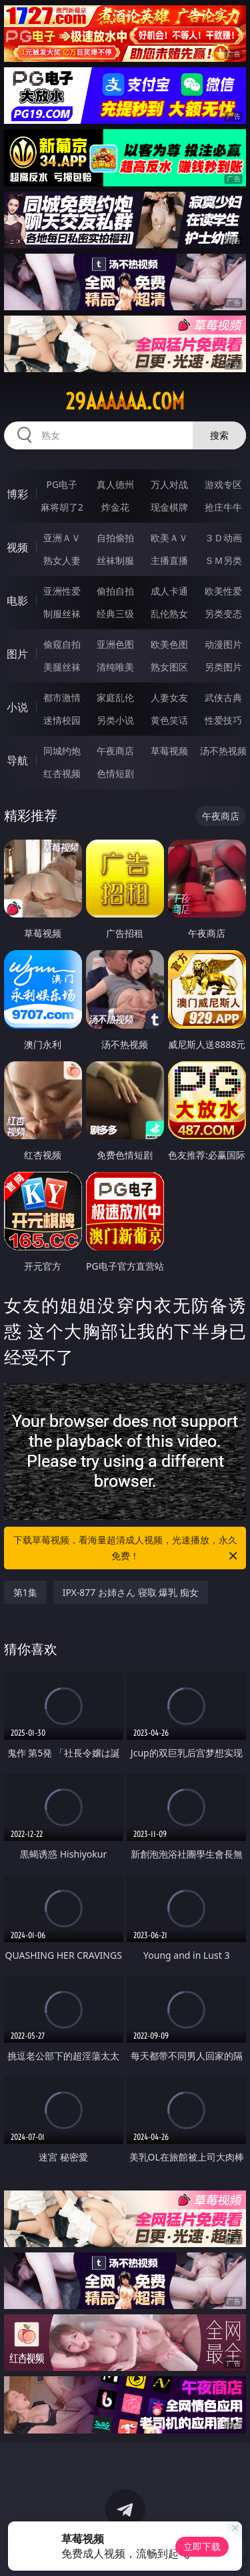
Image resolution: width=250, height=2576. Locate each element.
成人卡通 (169, 591)
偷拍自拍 (115, 591)
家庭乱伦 (115, 697)
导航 (17, 760)
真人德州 (115, 484)
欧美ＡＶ (169, 537)
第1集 (25, 1592)
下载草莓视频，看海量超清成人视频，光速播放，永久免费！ (126, 1548)
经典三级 (115, 613)
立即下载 (202, 2546)
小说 (17, 707)
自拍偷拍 (115, 537)
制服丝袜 (62, 613)
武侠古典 (223, 697)
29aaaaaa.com (125, 401)
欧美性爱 (223, 591)
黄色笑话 (169, 720)
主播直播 (169, 560)
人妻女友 (169, 697)
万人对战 (169, 484)
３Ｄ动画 (223, 537)
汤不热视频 (223, 750)
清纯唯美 (115, 666)
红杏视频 (62, 773)
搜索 (219, 435)
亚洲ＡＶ (62, 537)
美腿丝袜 (62, 666)
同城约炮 (62, 750)
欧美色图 (169, 644)
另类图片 (223, 666)
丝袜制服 (115, 560)
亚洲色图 (115, 644)
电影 (17, 600)
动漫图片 (223, 644)
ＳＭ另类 (223, 560)
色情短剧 (115, 773)
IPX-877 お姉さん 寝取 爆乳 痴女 (131, 1592)
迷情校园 (62, 720)
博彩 (17, 494)
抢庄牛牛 (223, 507)
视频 (17, 547)
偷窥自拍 (62, 644)
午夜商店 (115, 750)
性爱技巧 (223, 720)
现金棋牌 (169, 507)
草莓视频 (169, 750)
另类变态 (223, 613)
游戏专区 (223, 484)
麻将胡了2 (62, 507)
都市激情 (62, 697)
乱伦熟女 (169, 613)
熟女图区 (169, 666)
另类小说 (115, 720)
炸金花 (115, 507)
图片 (17, 653)
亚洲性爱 (62, 591)
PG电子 (61, 484)
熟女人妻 (62, 560)
